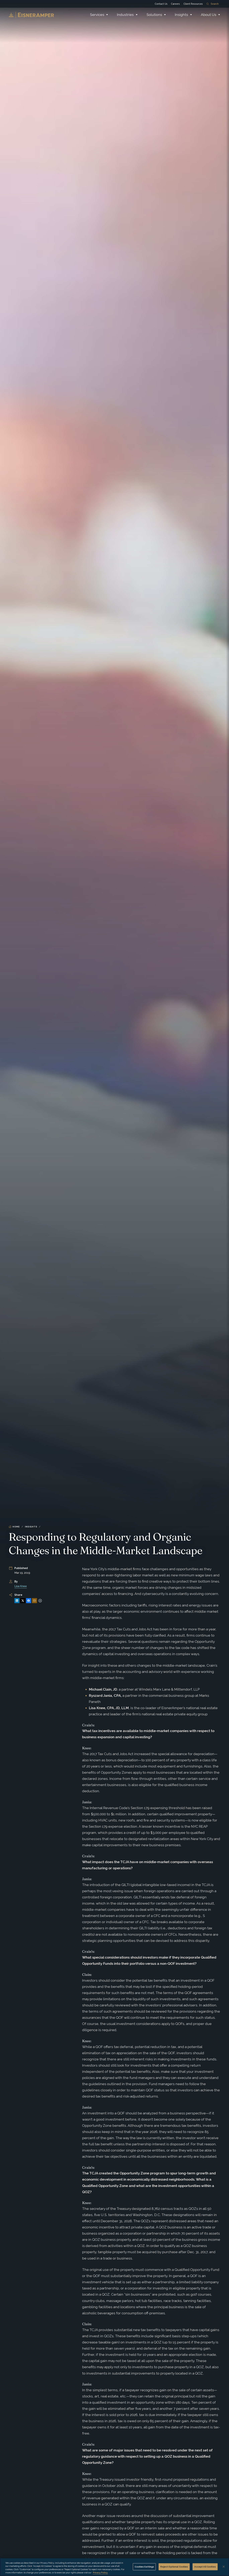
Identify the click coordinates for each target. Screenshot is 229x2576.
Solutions (154, 15)
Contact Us (161, 4)
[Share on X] (22, 1600)
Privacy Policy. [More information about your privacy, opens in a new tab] (100, 2572)
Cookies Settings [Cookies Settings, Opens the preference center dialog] (144, 2566)
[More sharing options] (40, 1600)
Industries (125, 15)
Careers (175, 4)
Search (212, 4)
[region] (114, 2567)
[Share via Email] (34, 1600)
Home (14, 1526)
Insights (181, 15)
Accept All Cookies (205, 2566)
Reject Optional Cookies (174, 2566)
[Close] (223, 2566)
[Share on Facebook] (28, 1600)
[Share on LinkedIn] (16, 1600)
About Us (208, 15)
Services (97, 15)
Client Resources (193, 4)
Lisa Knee (20, 1586)
